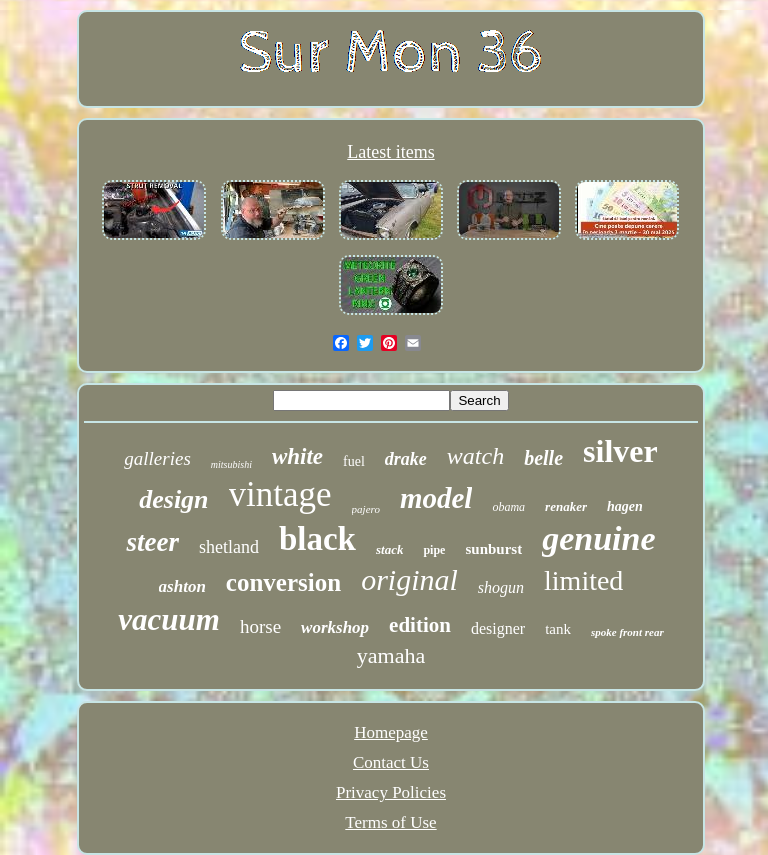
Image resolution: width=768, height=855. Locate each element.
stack (389, 549)
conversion (283, 582)
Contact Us (391, 762)
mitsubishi (231, 464)
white (297, 456)
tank (558, 629)
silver (620, 451)
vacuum (169, 619)
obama (508, 507)
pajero (366, 509)
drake (406, 459)
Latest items (390, 152)
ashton (182, 586)
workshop (335, 627)
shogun (501, 587)
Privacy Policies (391, 792)
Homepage (391, 732)
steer (152, 542)
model (436, 498)
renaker (566, 506)
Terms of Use (390, 822)
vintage (280, 494)
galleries (157, 458)
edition (420, 625)
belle (543, 458)
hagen (625, 506)
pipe (434, 550)
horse (260, 626)
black (317, 539)
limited (583, 580)
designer (498, 628)
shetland (229, 547)
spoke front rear (627, 632)
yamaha (391, 655)
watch (475, 456)
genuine (598, 538)
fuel (354, 461)
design (173, 499)
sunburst (493, 549)
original (409, 579)
